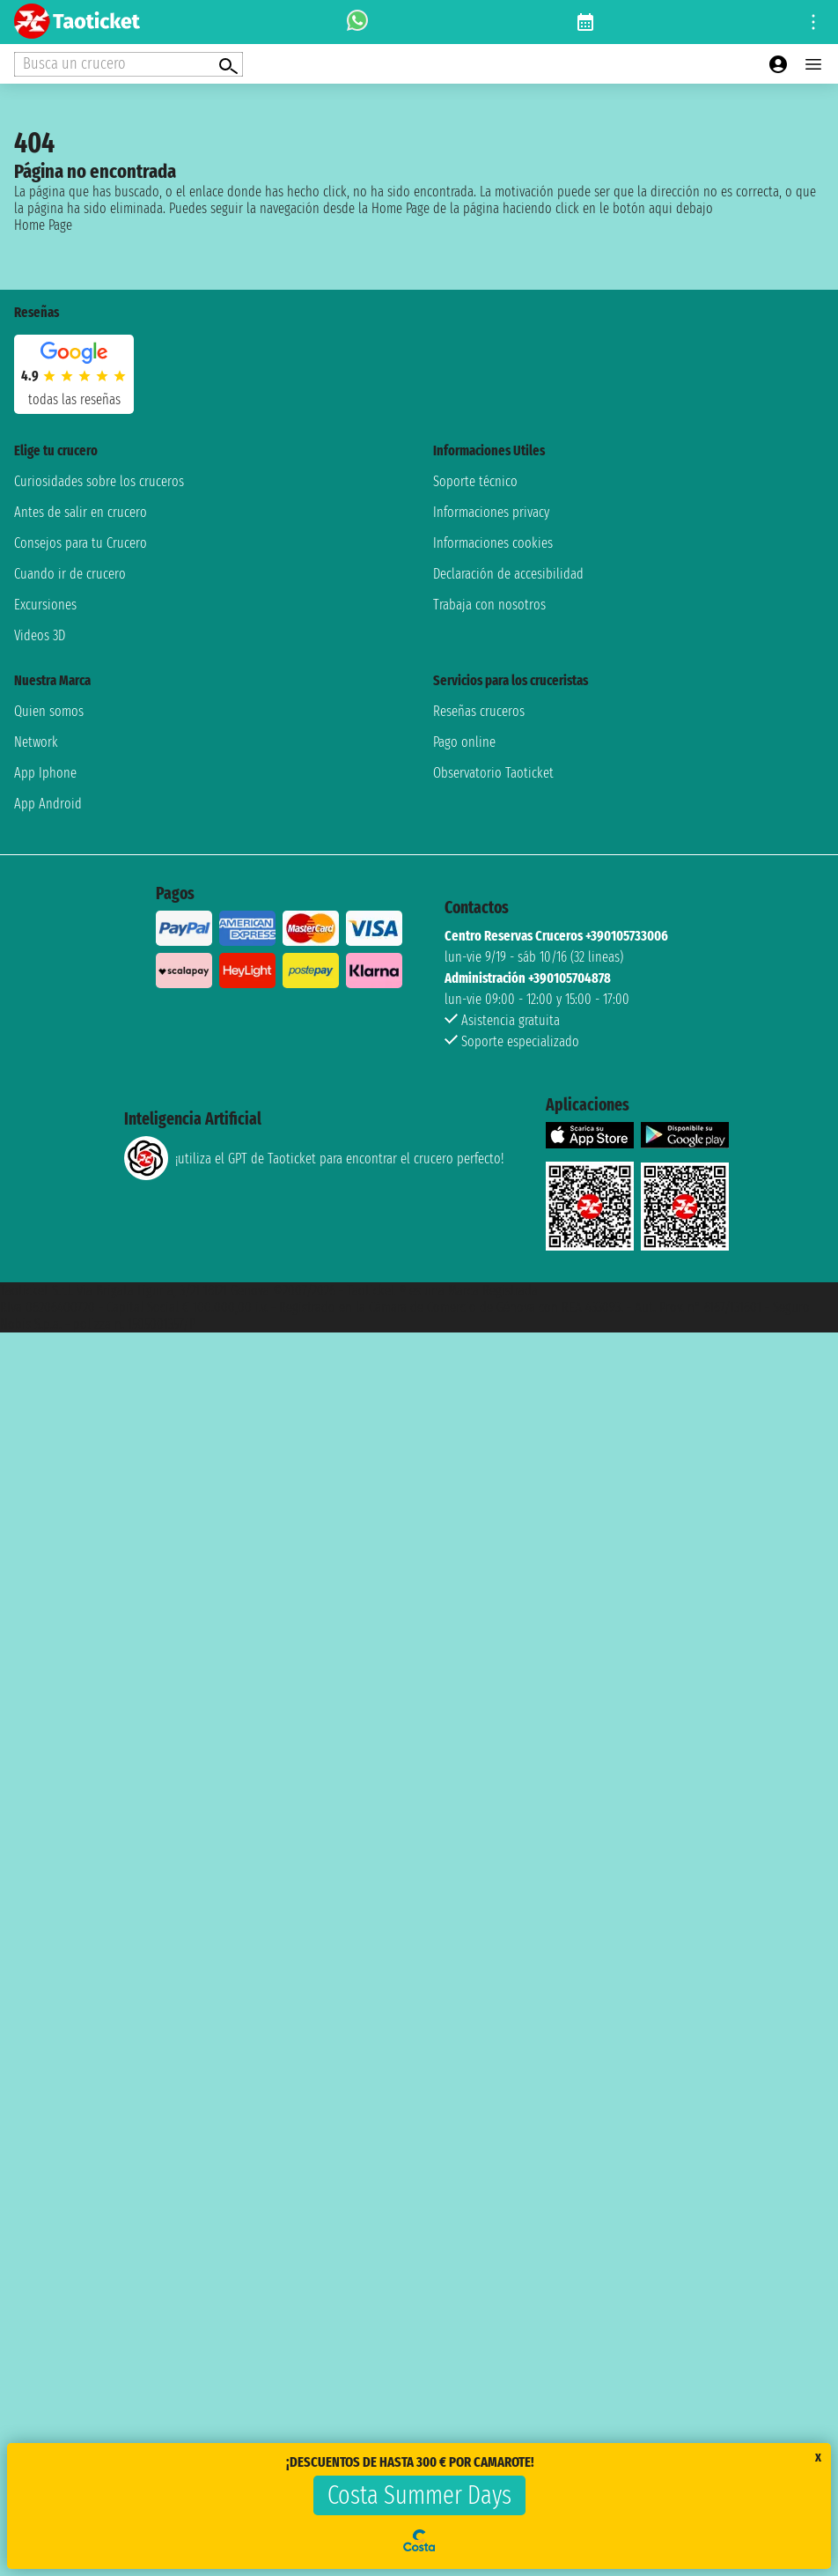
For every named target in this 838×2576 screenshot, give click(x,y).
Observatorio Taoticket (493, 772)
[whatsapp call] (357, 22)
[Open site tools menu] (813, 22)
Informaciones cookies (493, 543)
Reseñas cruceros (479, 711)
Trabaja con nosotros (489, 604)
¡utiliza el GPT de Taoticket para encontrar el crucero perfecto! (314, 1158)
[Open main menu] (813, 64)
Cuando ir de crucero (70, 573)
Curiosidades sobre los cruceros (99, 481)
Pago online (464, 742)
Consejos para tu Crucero (80, 543)
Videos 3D (39, 635)
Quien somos (49, 711)
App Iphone (45, 772)
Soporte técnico (475, 481)
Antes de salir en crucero (80, 512)
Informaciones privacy (491, 512)
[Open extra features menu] (128, 64)
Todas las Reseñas (74, 399)
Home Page (43, 225)
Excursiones (45, 604)
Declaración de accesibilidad (508, 573)
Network (36, 742)
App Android (48, 803)
